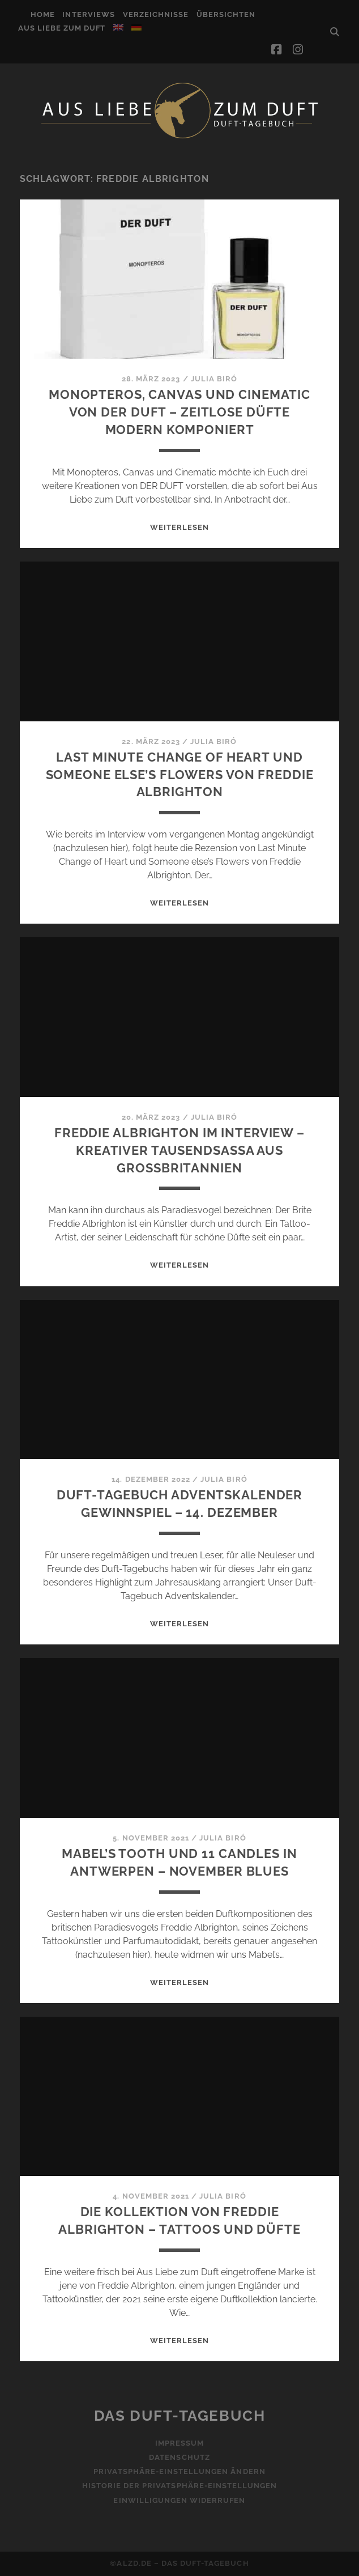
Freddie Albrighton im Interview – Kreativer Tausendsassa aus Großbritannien (179, 1150)
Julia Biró (214, 379)
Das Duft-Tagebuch (180, 2415)
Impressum (179, 2443)
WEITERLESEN (179, 527)
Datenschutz (179, 2457)
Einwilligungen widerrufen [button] (179, 2500)
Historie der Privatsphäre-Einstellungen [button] (179, 2485)
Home (43, 14)
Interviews (88, 14)
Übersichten (225, 14)
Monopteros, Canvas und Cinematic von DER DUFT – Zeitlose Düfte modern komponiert (179, 412)
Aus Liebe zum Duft (62, 28)
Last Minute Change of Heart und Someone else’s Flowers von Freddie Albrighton (180, 775)
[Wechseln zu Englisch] (118, 27)
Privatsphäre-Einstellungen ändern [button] (179, 2471)
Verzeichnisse (156, 14)
